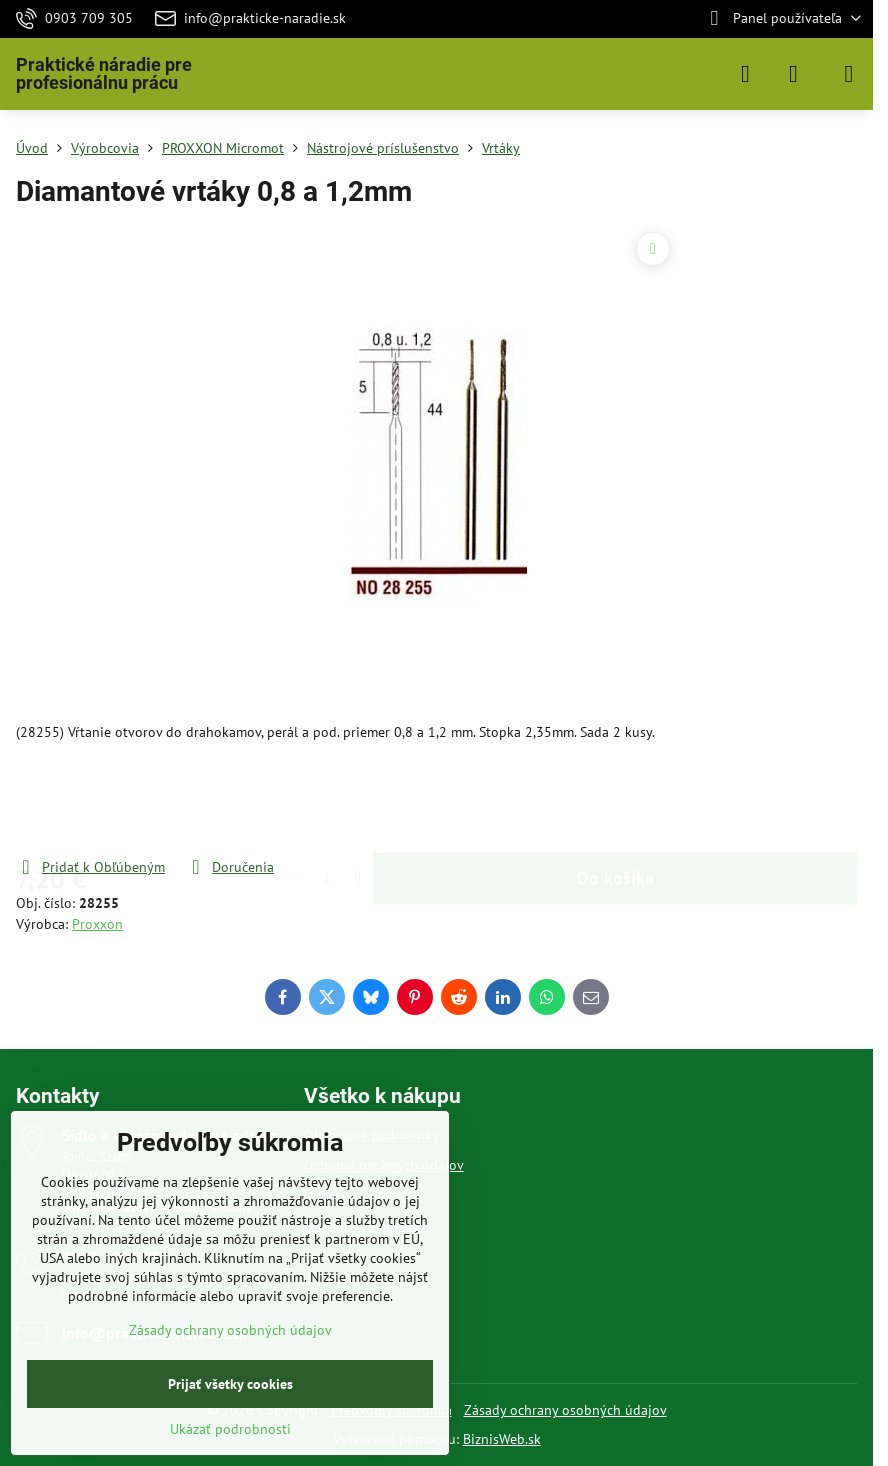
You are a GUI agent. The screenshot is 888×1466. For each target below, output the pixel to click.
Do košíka (615, 799)
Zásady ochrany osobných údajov (565, 1410)
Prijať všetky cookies (230, 1384)
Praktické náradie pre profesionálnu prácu (104, 74)
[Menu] (849, 74)
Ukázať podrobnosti (230, 1429)
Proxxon (97, 924)
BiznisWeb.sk (502, 1439)
